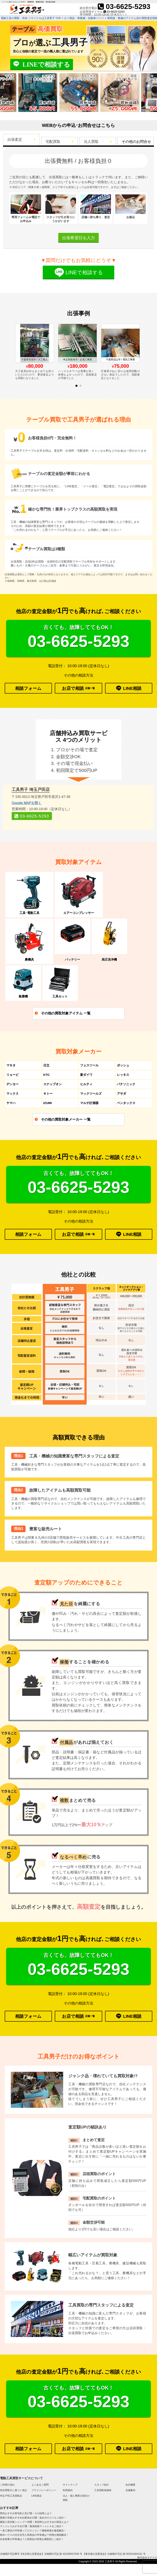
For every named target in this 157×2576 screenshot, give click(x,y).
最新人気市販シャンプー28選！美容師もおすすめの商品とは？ (34, 2522)
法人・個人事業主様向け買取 (76, 2498)
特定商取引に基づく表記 (13, 2490)
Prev (19, 352)
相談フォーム (28, 688)
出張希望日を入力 (78, 238)
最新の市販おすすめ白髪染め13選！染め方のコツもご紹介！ (33, 2517)
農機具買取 (40, 2)
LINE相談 (128, 688)
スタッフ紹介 (101, 2484)
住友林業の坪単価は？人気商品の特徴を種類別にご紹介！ (32, 2539)
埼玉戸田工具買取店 (11, 2495)
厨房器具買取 (50, 2)
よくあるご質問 (40, 2484)
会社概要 (130, 2484)
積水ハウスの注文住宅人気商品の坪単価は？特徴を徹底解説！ (34, 2534)
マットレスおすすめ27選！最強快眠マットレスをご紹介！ (32, 2526)
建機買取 (30, 2)
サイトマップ (70, 2484)
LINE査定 (36, 2495)
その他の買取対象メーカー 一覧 (66, 1119)
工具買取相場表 (102, 2490)
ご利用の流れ (7, 2484)
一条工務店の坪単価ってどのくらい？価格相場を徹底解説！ (33, 2530)
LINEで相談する (44, 64)
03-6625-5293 (124, 6)
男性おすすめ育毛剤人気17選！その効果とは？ (26, 2513)
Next (137, 352)
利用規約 (68, 2490)
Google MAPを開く (26, 803)
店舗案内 (130, 2490)
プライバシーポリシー (43, 2490)
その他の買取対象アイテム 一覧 (66, 1013)
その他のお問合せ (136, 142)
